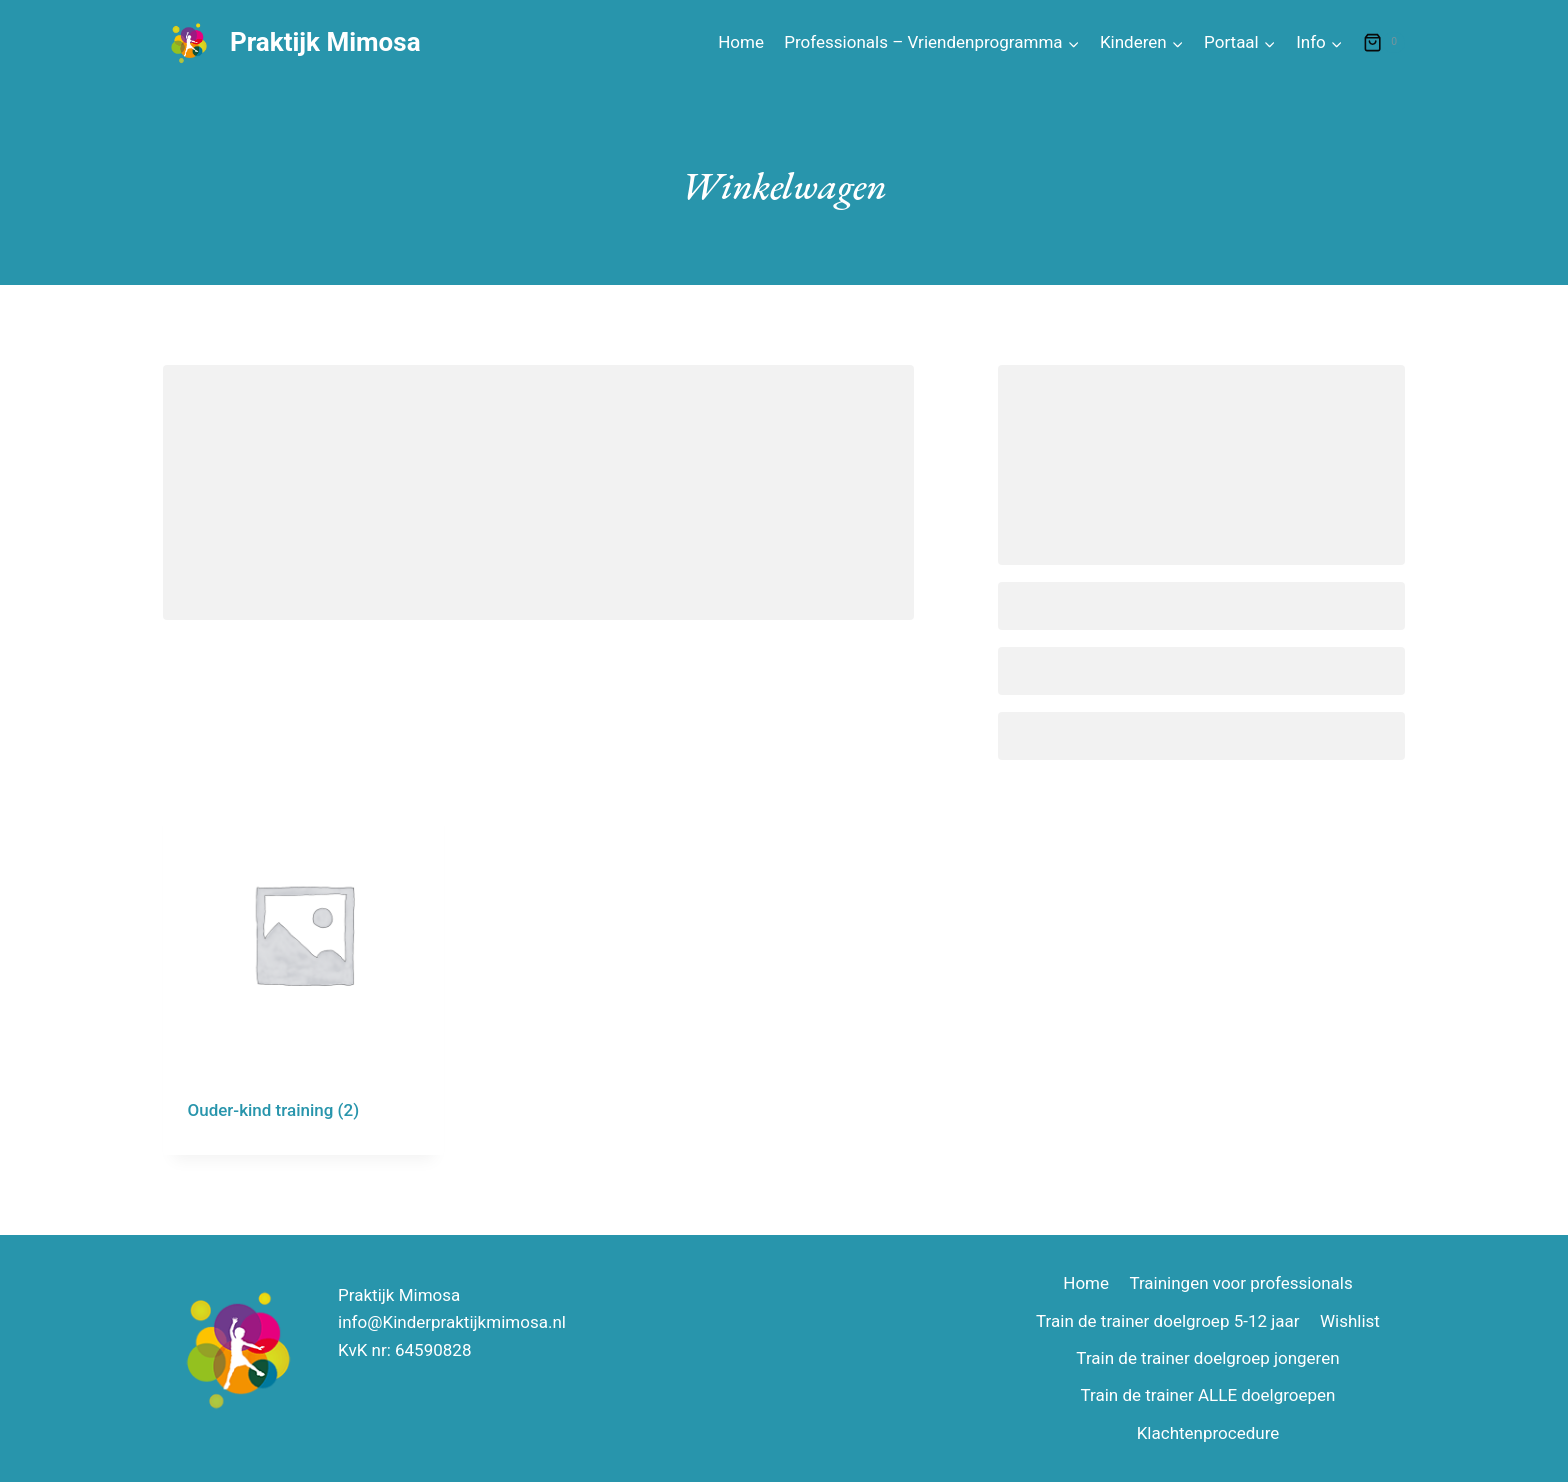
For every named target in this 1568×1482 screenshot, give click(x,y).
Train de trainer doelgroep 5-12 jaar (1167, 1321)
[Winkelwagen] (1384, 43)
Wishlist (1350, 1321)
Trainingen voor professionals (1240, 1283)
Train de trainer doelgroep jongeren (1207, 1358)
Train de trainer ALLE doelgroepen (1207, 1395)
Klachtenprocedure (1208, 1433)
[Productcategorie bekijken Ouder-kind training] (303, 974)
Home (741, 42)
